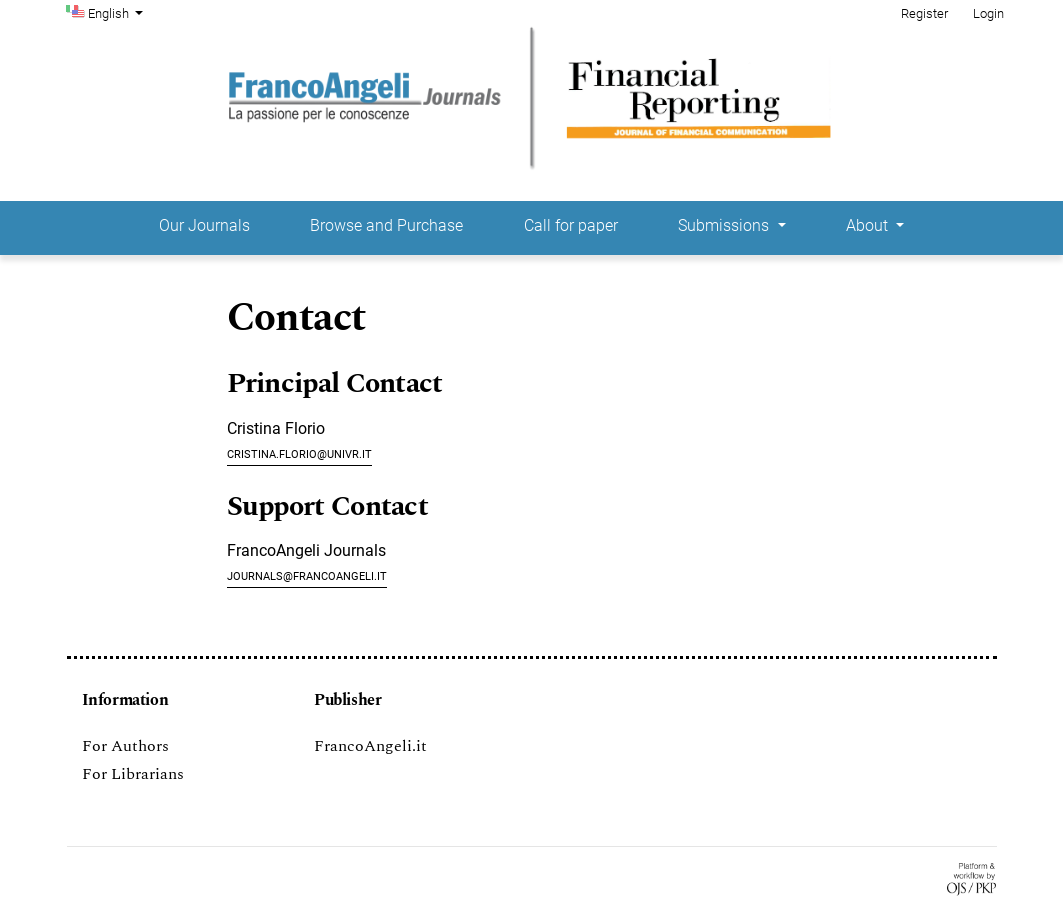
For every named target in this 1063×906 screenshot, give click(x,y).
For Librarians (133, 774)
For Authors (125, 746)
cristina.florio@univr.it (299, 452)
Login (988, 13)
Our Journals (204, 225)
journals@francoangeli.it (307, 574)
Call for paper (571, 225)
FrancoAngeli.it (370, 746)
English (118, 12)
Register (924, 13)
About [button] (869, 225)
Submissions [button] (725, 225)
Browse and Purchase (386, 225)
